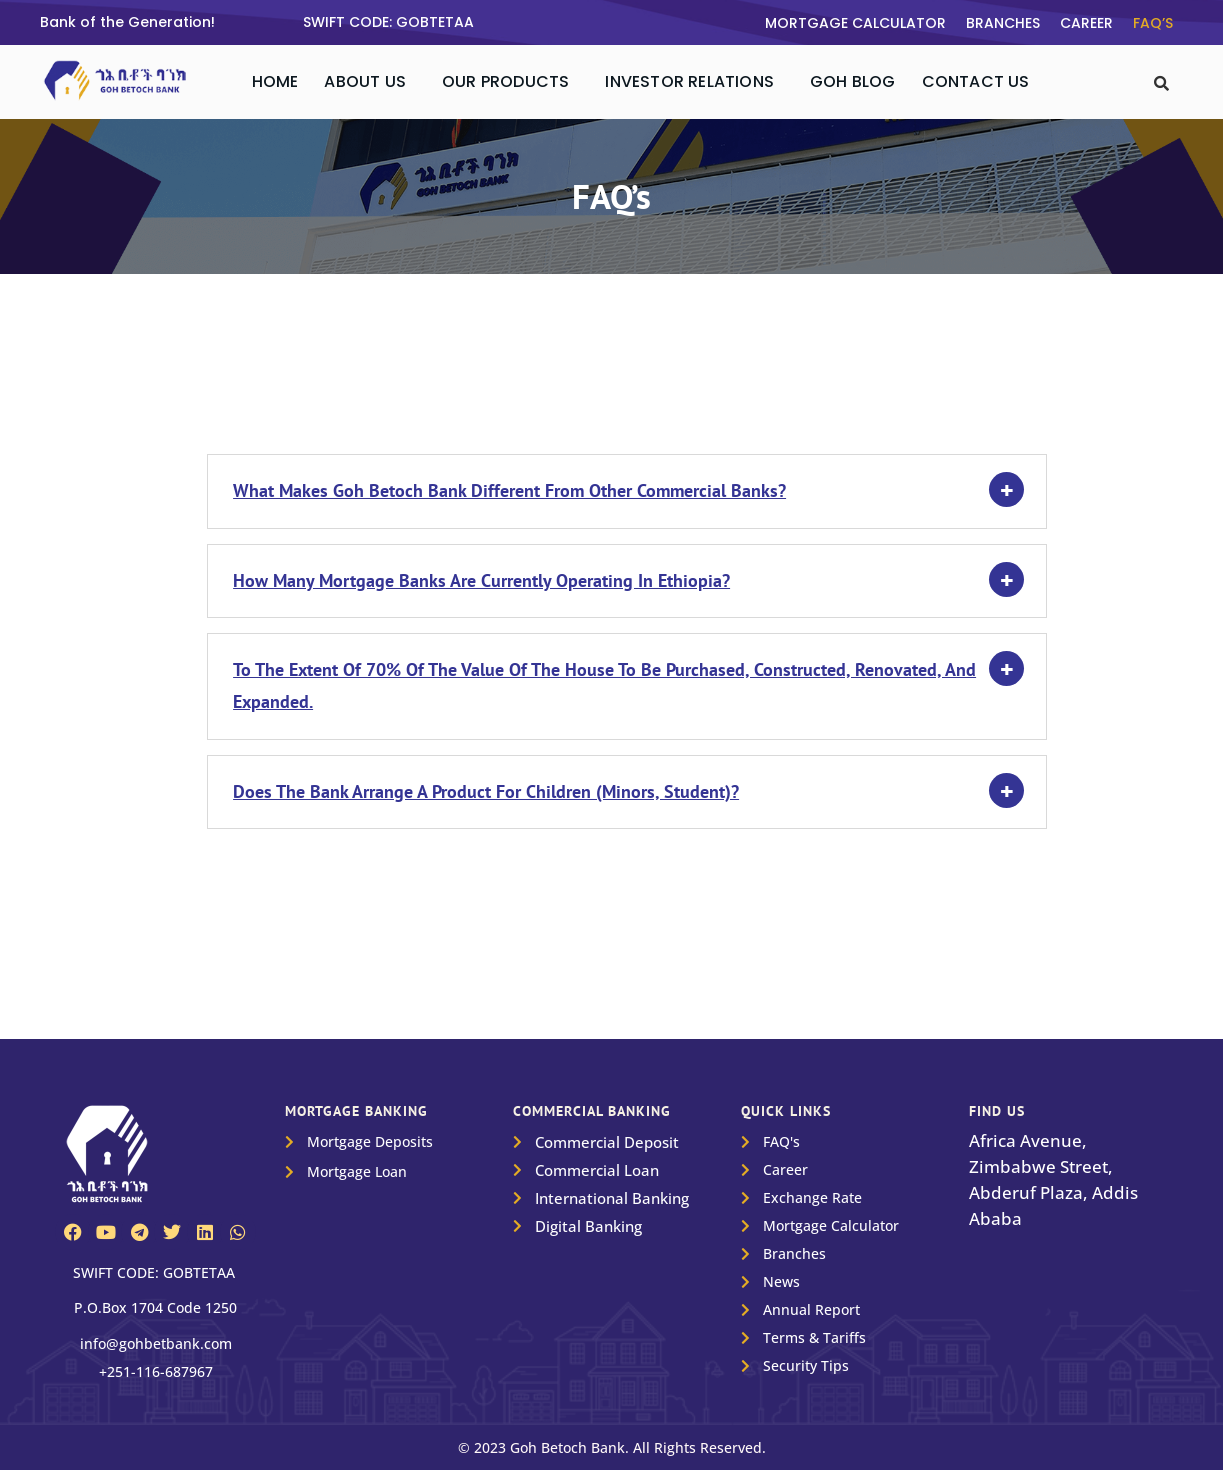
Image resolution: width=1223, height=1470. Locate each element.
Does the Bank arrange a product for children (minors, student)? (486, 791)
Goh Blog (853, 81)
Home (275, 81)
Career (1086, 23)
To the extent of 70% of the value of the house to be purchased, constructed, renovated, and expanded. (604, 685)
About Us (365, 81)
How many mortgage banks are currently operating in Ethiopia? (481, 580)
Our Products (505, 81)
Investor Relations (689, 81)
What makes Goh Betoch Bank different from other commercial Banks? (509, 490)
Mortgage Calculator (855, 23)
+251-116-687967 (156, 1371)
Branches (1003, 23)
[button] (370, 82)
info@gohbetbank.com (156, 1343)
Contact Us (976, 81)
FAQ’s (1153, 23)
